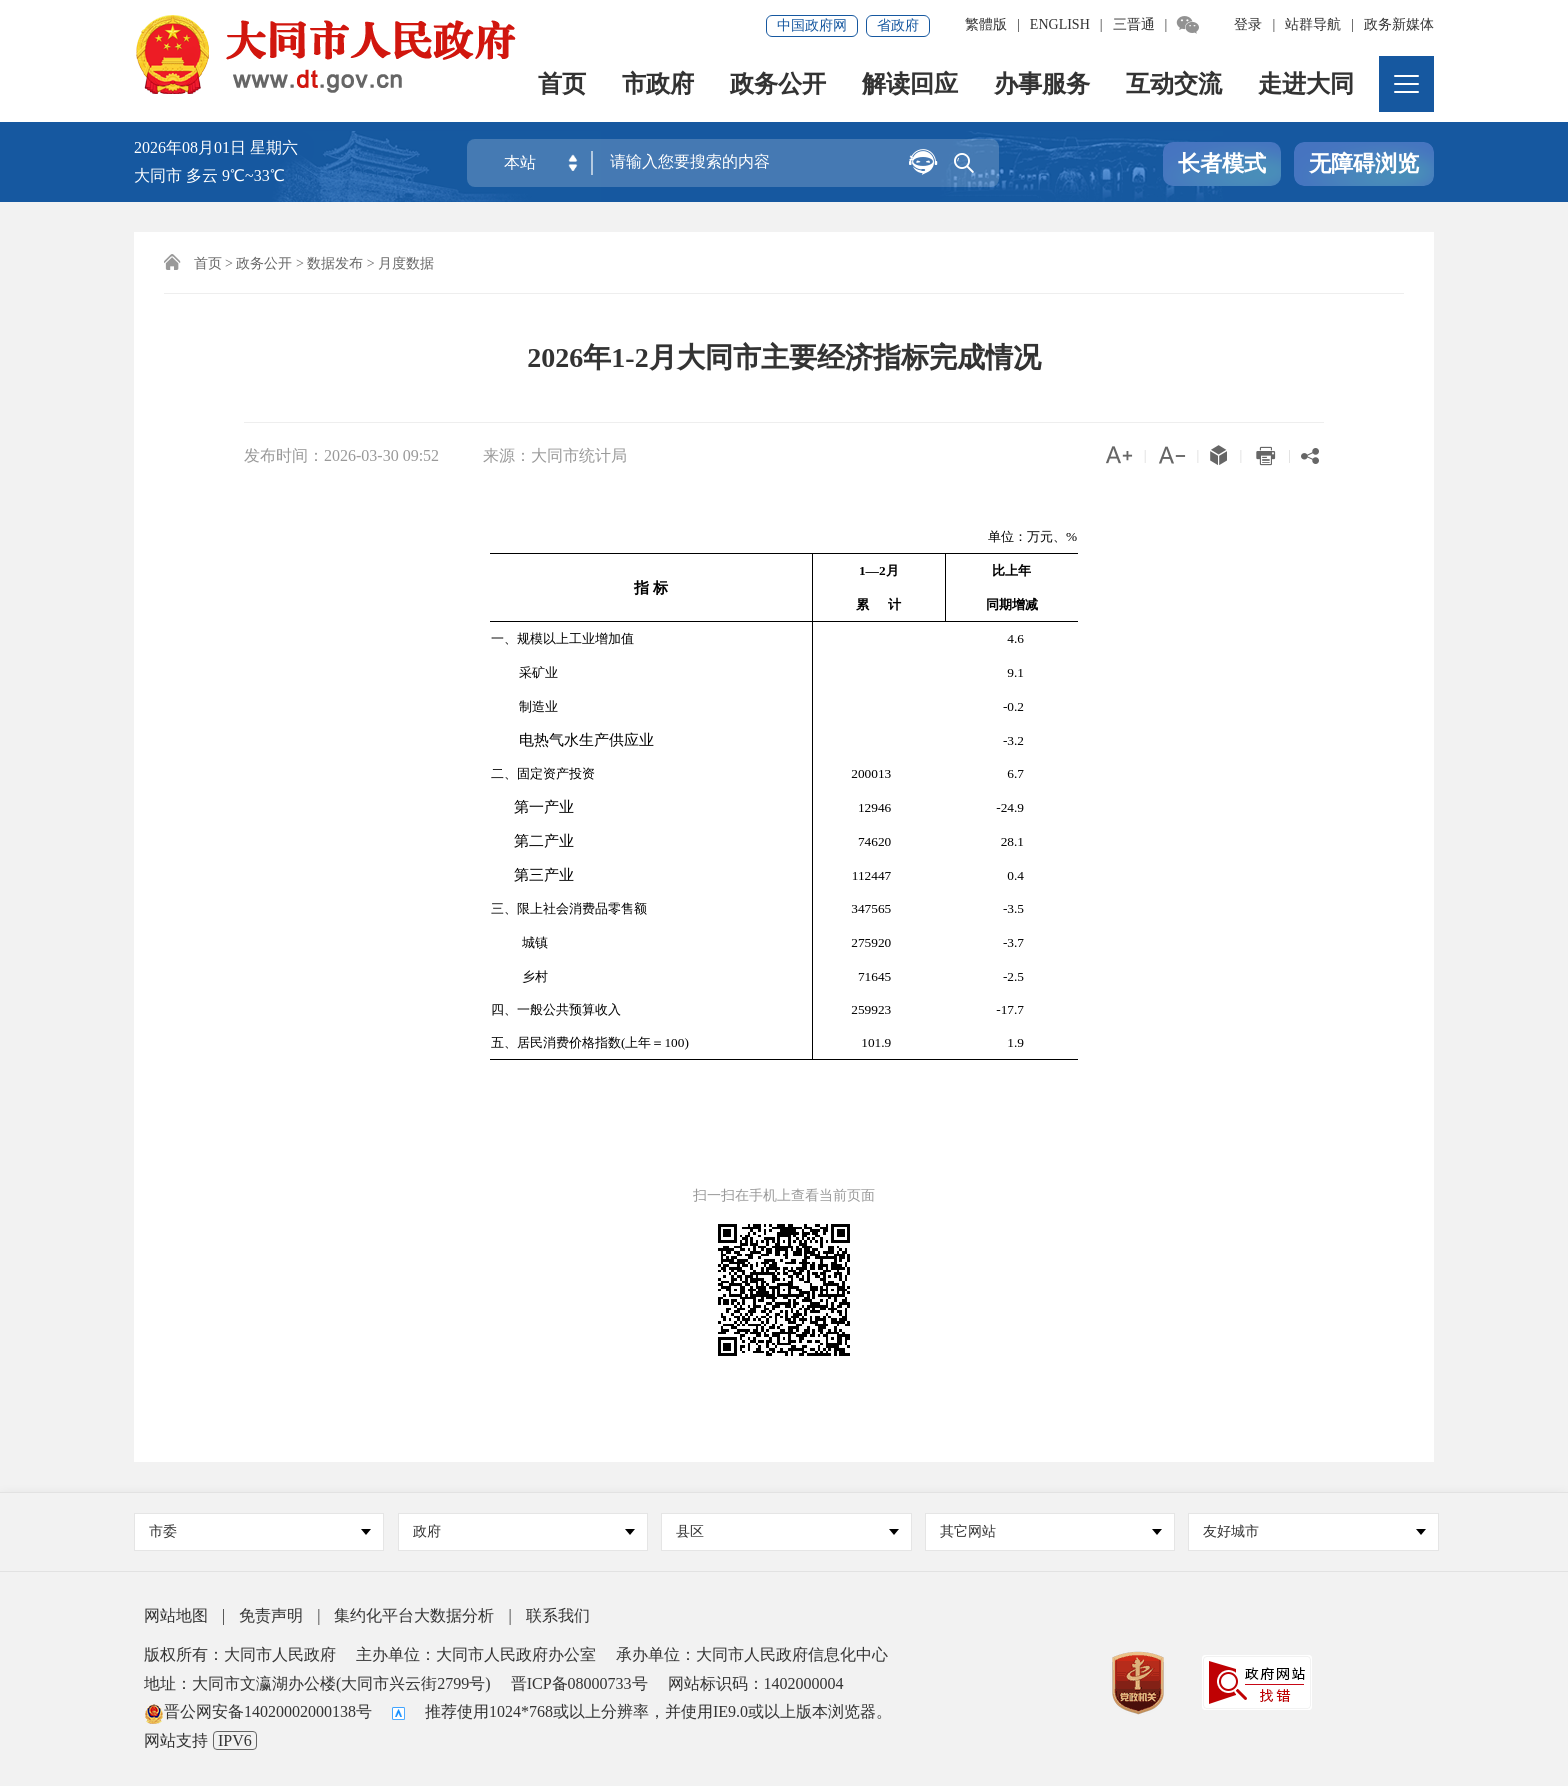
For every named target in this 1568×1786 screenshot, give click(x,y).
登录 (1248, 24)
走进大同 (1306, 85)
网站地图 (176, 1615)
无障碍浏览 (1364, 163)
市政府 (658, 85)
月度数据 (406, 263)
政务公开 (778, 85)
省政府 (898, 25)
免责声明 (271, 1615)
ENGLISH (1060, 24)
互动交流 (1174, 85)
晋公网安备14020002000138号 (258, 1711)
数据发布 (335, 263)
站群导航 (1313, 24)
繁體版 (986, 24)
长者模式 (1222, 163)
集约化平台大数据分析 (414, 1615)
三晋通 (1134, 24)
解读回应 (910, 85)
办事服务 (1042, 85)
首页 (562, 85)
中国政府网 (812, 25)
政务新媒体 (1399, 24)
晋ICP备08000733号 (579, 1683)
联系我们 (558, 1615)
